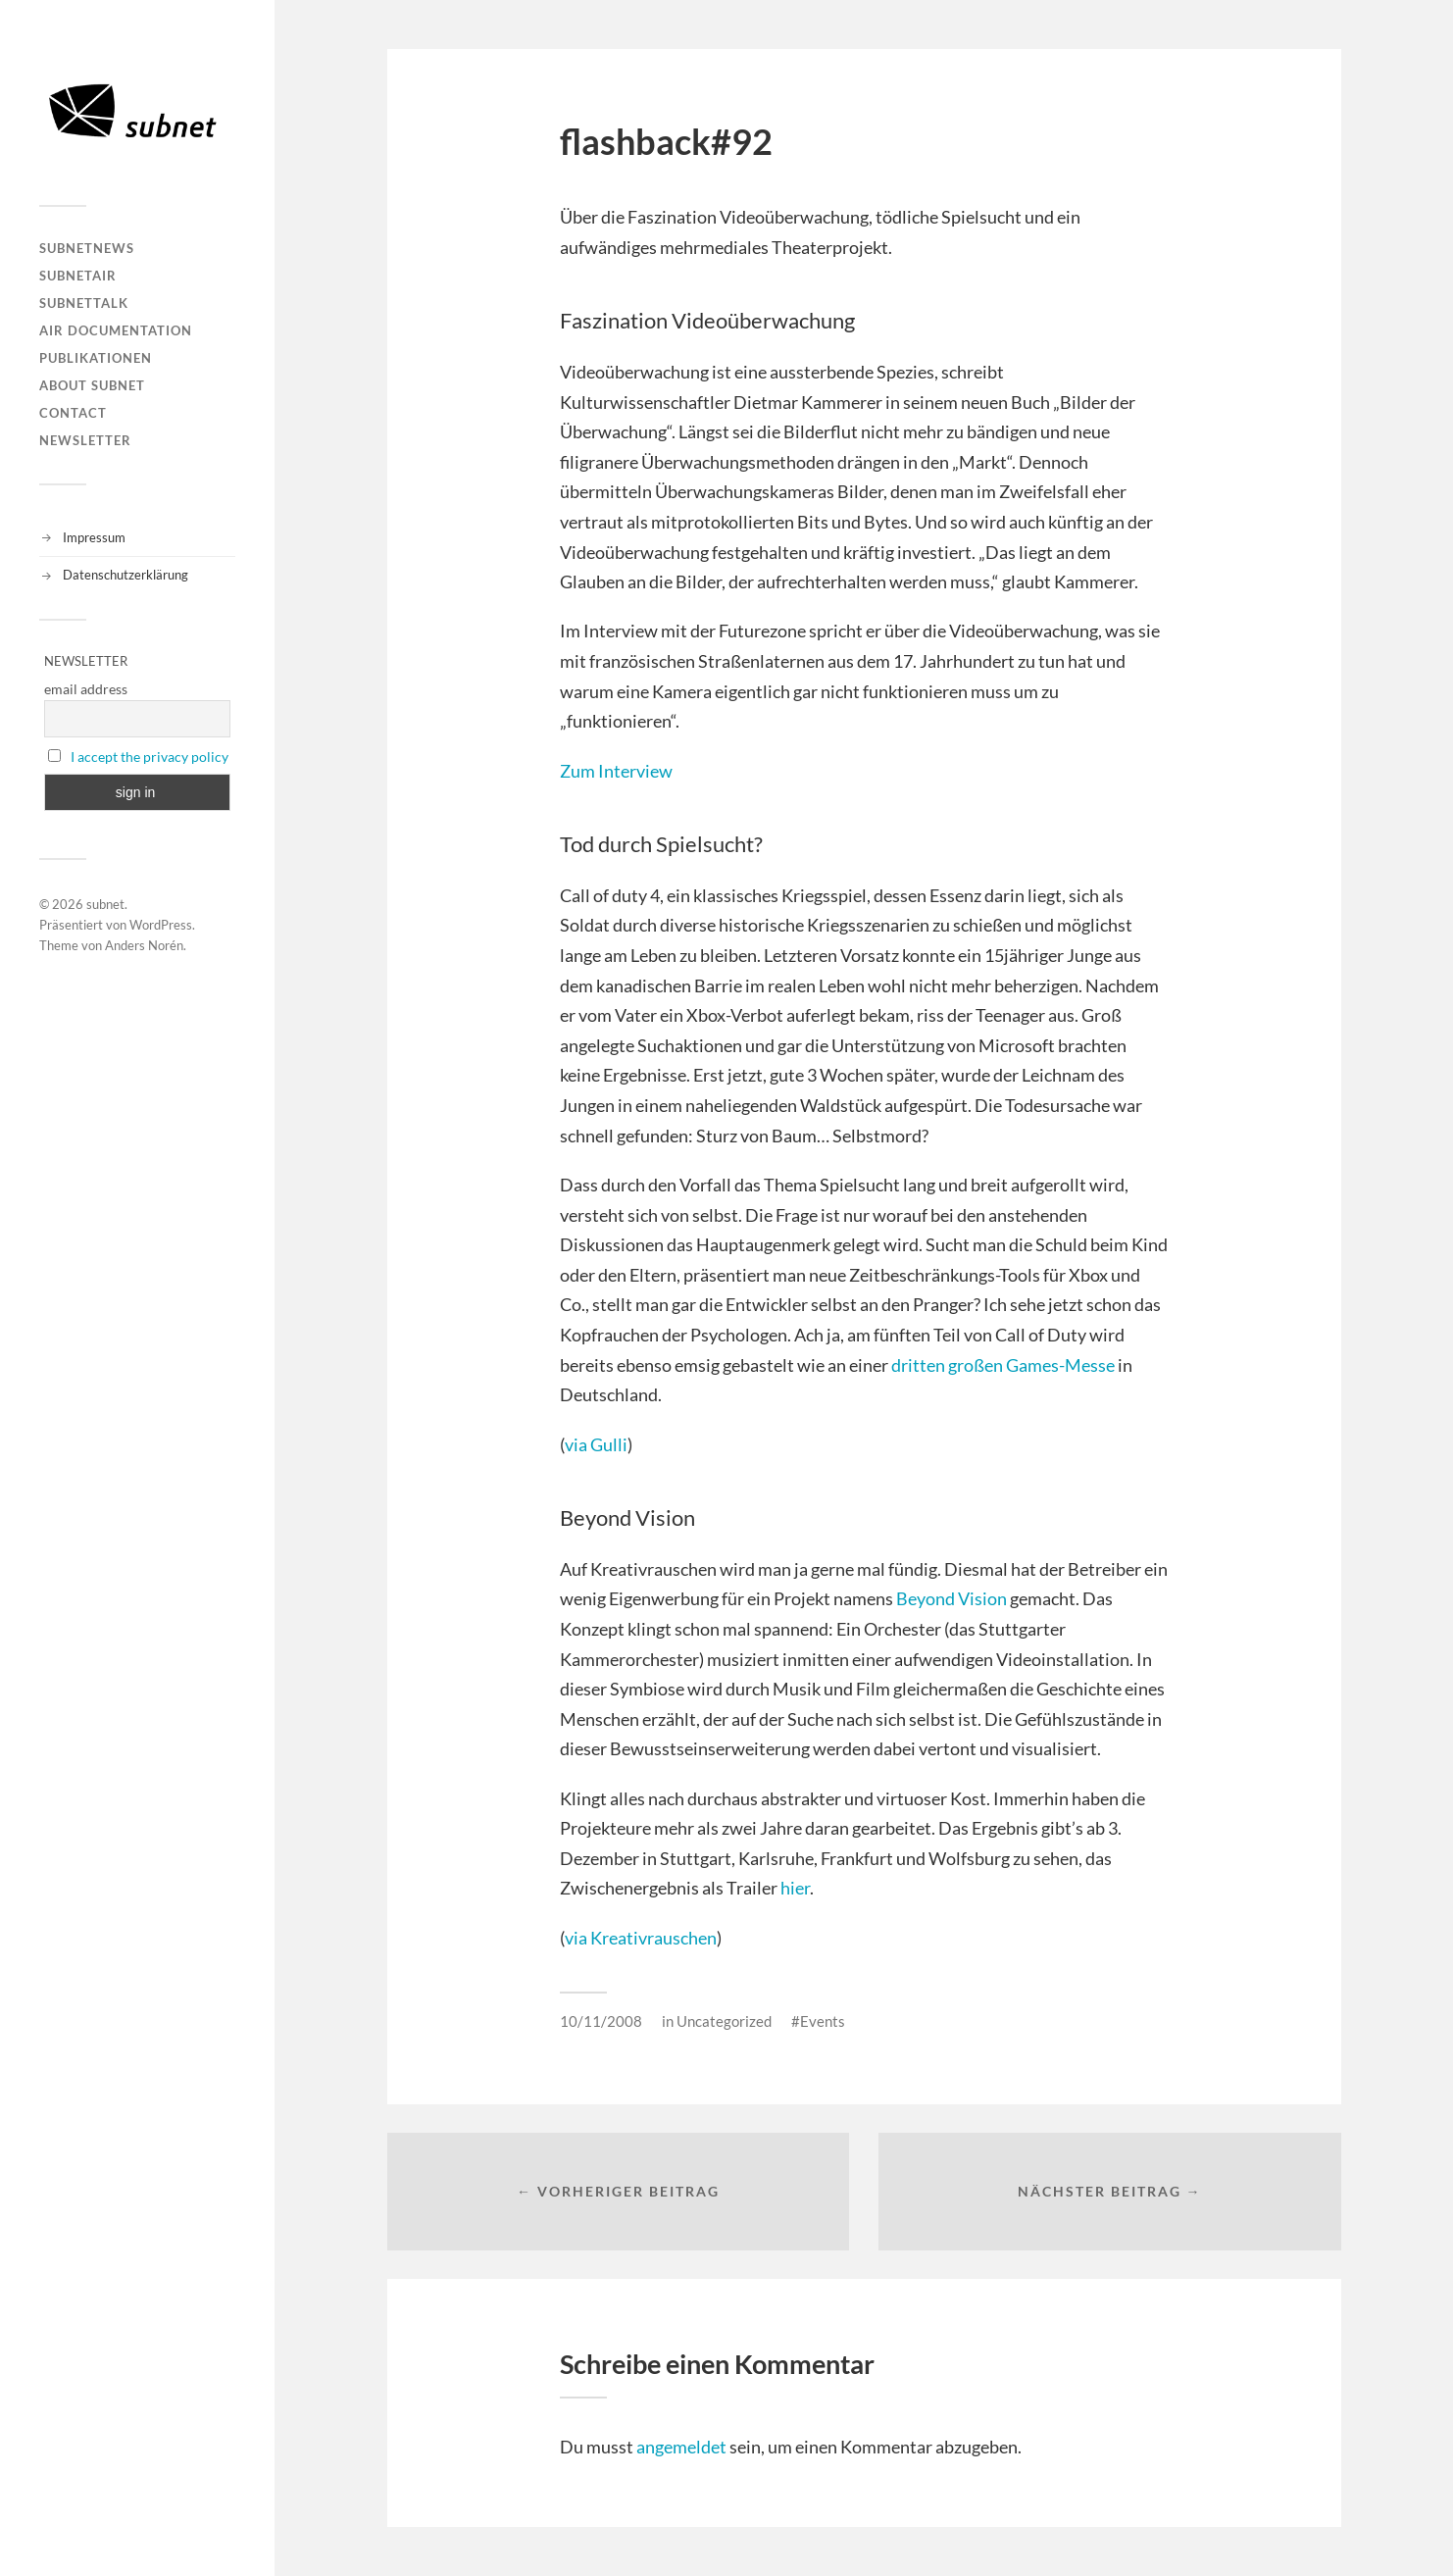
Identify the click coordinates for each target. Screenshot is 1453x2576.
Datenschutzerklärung (125, 574)
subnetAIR (78, 275)
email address (85, 689)
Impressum (94, 537)
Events (822, 2021)
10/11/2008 (601, 2021)
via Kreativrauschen (641, 1937)
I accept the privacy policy (149, 756)
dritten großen (948, 1365)
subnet (105, 904)
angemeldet (681, 2446)
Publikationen (95, 358)
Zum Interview (616, 771)
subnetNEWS (86, 248)
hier (795, 1887)
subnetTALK (83, 303)
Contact (73, 413)
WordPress (160, 925)
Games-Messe (1060, 1365)
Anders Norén (144, 945)
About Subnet (92, 385)
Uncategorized (724, 2021)
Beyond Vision (951, 1598)
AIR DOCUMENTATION (115, 330)
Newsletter (85, 440)
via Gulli (596, 1444)
